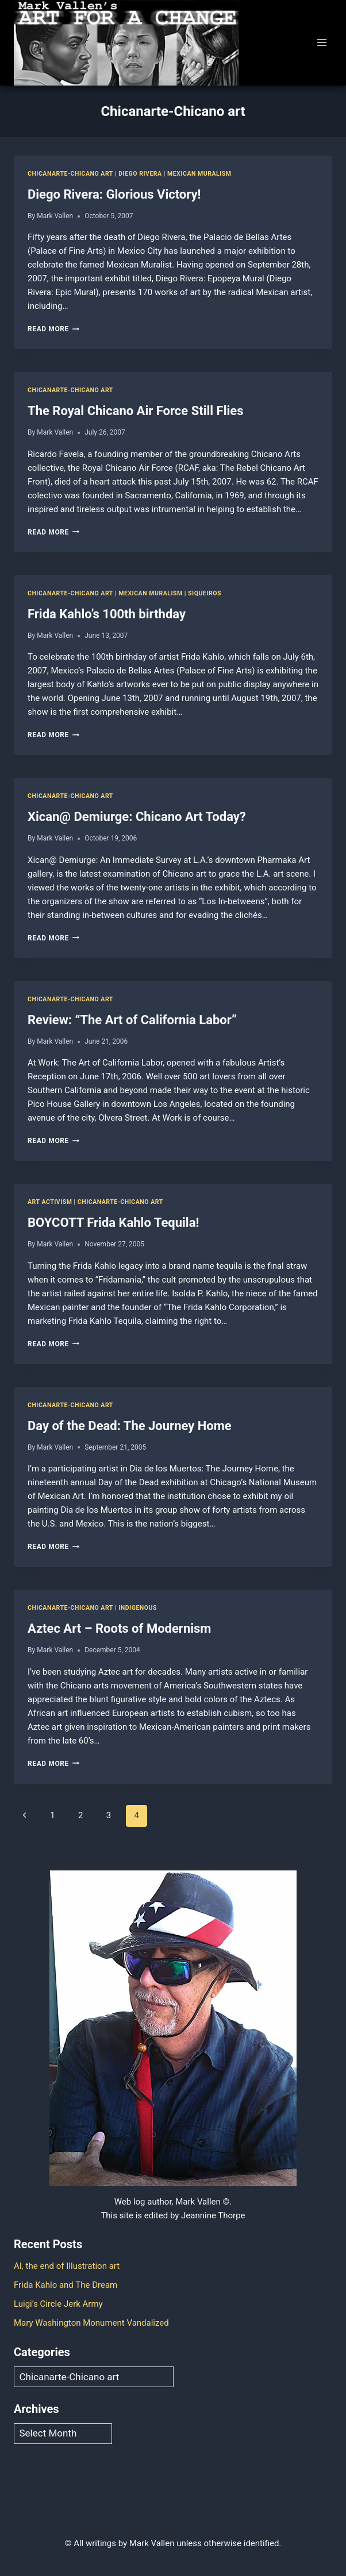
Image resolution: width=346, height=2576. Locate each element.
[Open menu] (321, 43)
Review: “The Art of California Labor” (132, 1020)
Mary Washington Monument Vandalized (91, 2323)
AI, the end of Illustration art (67, 2266)
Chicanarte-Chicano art (70, 173)
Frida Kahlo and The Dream (65, 2285)
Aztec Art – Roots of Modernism (119, 1628)
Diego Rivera (140, 173)
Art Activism (50, 1202)
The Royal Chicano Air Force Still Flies (136, 411)
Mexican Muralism (199, 173)
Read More (53, 329)
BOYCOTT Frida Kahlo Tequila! (113, 1222)
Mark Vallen (55, 216)
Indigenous (137, 1608)
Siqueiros (204, 593)
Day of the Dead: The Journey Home (130, 1426)
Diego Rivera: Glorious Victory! (114, 194)
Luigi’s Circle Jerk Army (58, 2304)
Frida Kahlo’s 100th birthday (107, 614)
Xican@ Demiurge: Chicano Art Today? (137, 816)
